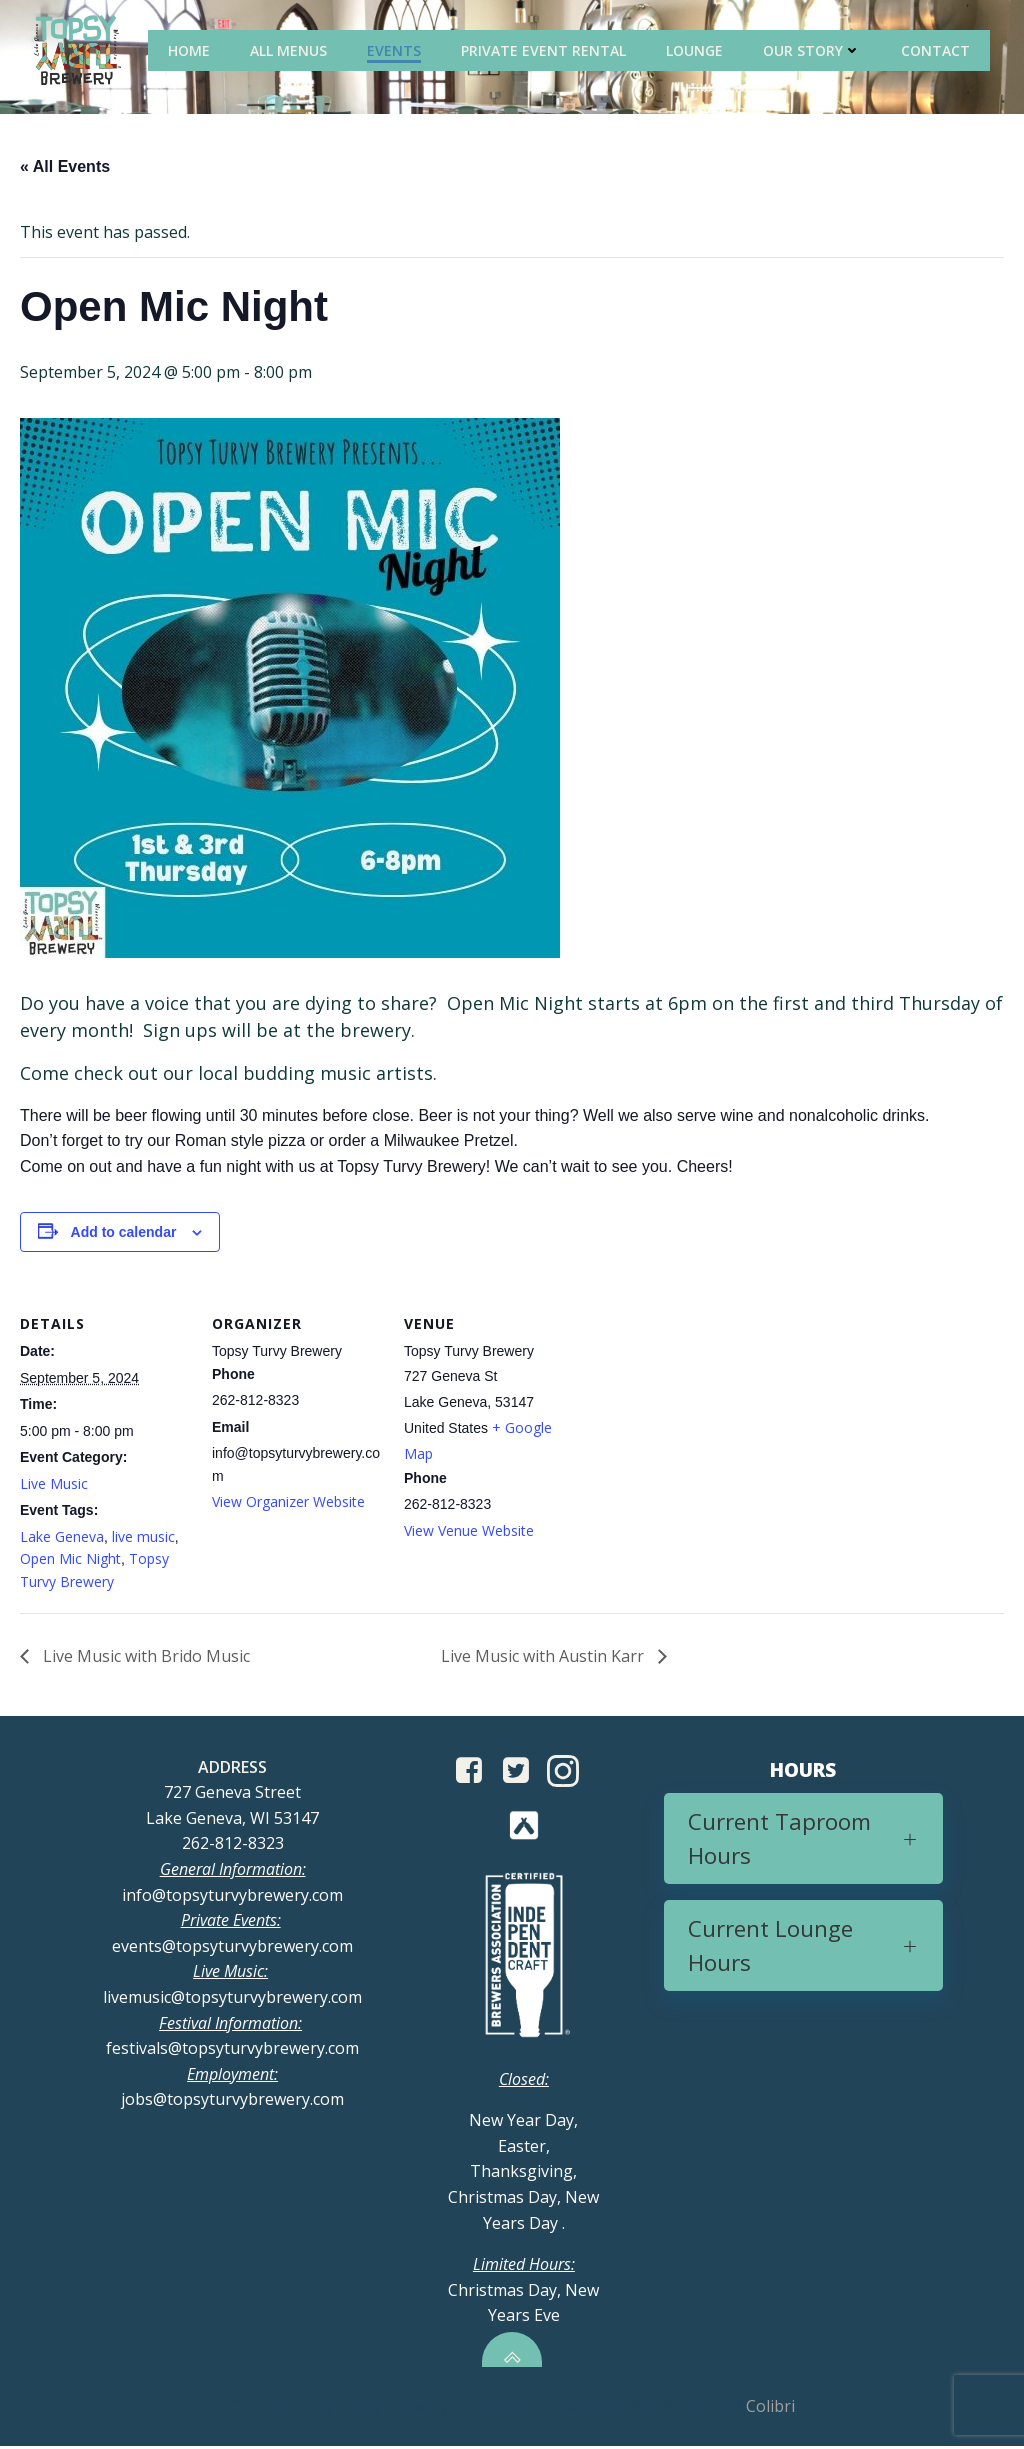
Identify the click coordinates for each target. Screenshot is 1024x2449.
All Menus (290, 49)
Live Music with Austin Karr (544, 1657)
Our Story (814, 49)
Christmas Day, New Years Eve (523, 2292)
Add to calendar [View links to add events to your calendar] (124, 1233)
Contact (937, 49)
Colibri (770, 2409)
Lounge (696, 49)
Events (396, 49)
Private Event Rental (545, 49)
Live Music (54, 1484)
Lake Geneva (62, 1537)
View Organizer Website (288, 1502)
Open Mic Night (70, 1559)
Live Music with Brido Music (144, 1657)
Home (191, 49)
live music (143, 1537)
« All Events (65, 167)
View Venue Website (469, 1531)
